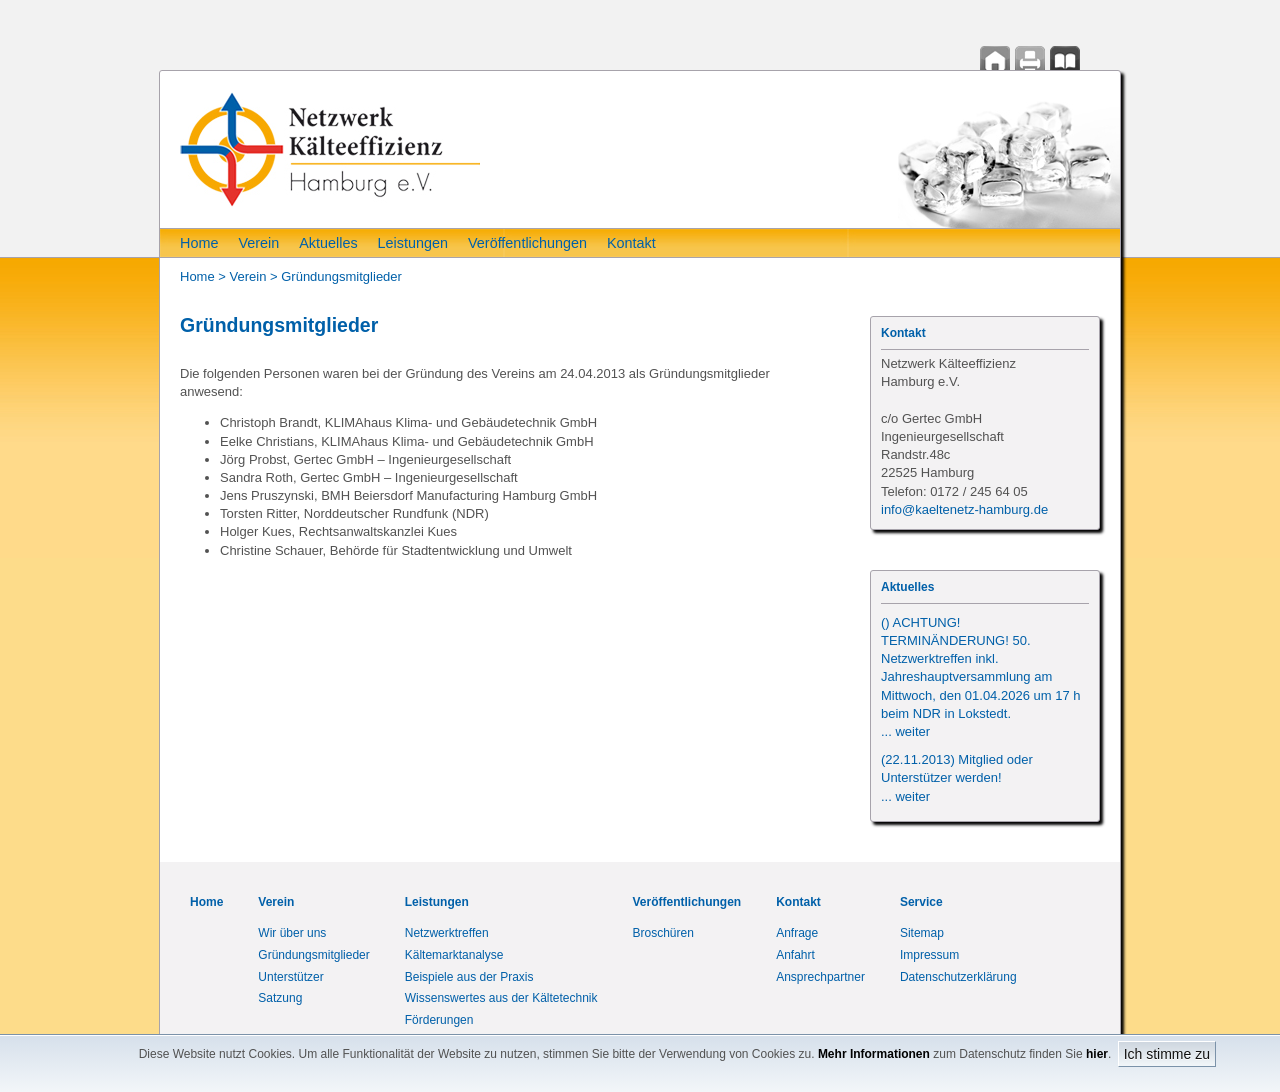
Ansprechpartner (820, 977)
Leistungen (413, 243)
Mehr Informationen (874, 1054)
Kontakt (631, 243)
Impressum (929, 955)
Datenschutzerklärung (958, 977)
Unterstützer (290, 977)
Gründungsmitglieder (341, 276)
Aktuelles (328, 243)
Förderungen (439, 1020)
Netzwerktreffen (447, 933)
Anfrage (797, 933)
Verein (258, 243)
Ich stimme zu (1167, 1054)
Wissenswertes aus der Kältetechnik (501, 998)
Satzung (280, 998)
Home (199, 243)
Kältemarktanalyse (454, 955)
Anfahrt (795, 955)
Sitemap (922, 933)
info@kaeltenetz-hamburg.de (964, 509)
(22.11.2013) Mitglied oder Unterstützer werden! (957, 777)
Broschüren (663, 933)
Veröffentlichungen (527, 243)
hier (1097, 1054)
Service (921, 902)
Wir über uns (292, 933)
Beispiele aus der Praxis (469, 977)
